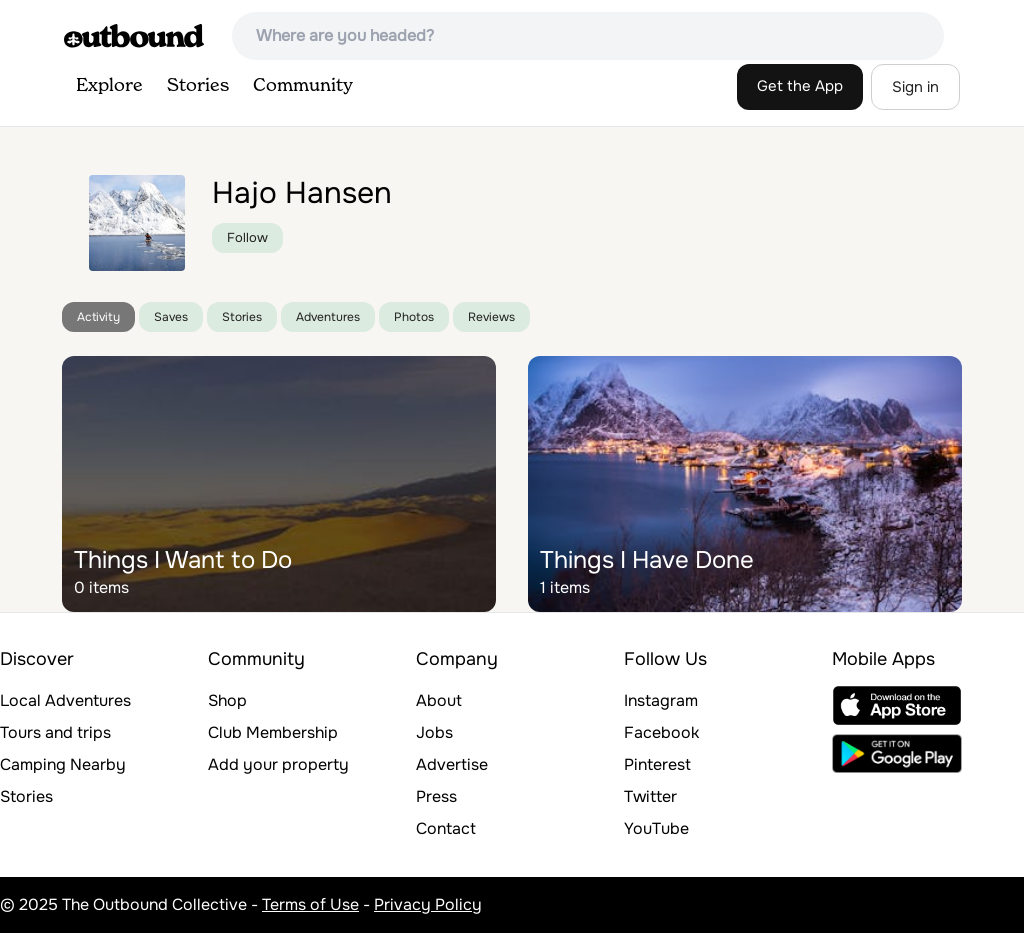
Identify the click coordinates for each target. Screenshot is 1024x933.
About (439, 700)
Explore (109, 86)
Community (303, 86)
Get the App (800, 86)
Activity (98, 317)
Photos (414, 317)
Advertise (452, 764)
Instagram (661, 700)
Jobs (434, 732)
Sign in (915, 87)
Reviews (491, 317)
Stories (198, 86)
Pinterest (657, 764)
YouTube (656, 828)
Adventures (328, 317)
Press (436, 796)
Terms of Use (310, 904)
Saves (171, 317)
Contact (446, 828)
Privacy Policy (428, 904)
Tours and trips (55, 732)
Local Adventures (65, 700)
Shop (227, 700)
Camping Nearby (63, 764)
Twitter (650, 796)
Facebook (661, 732)
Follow (247, 237)
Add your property (278, 764)
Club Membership (273, 732)
